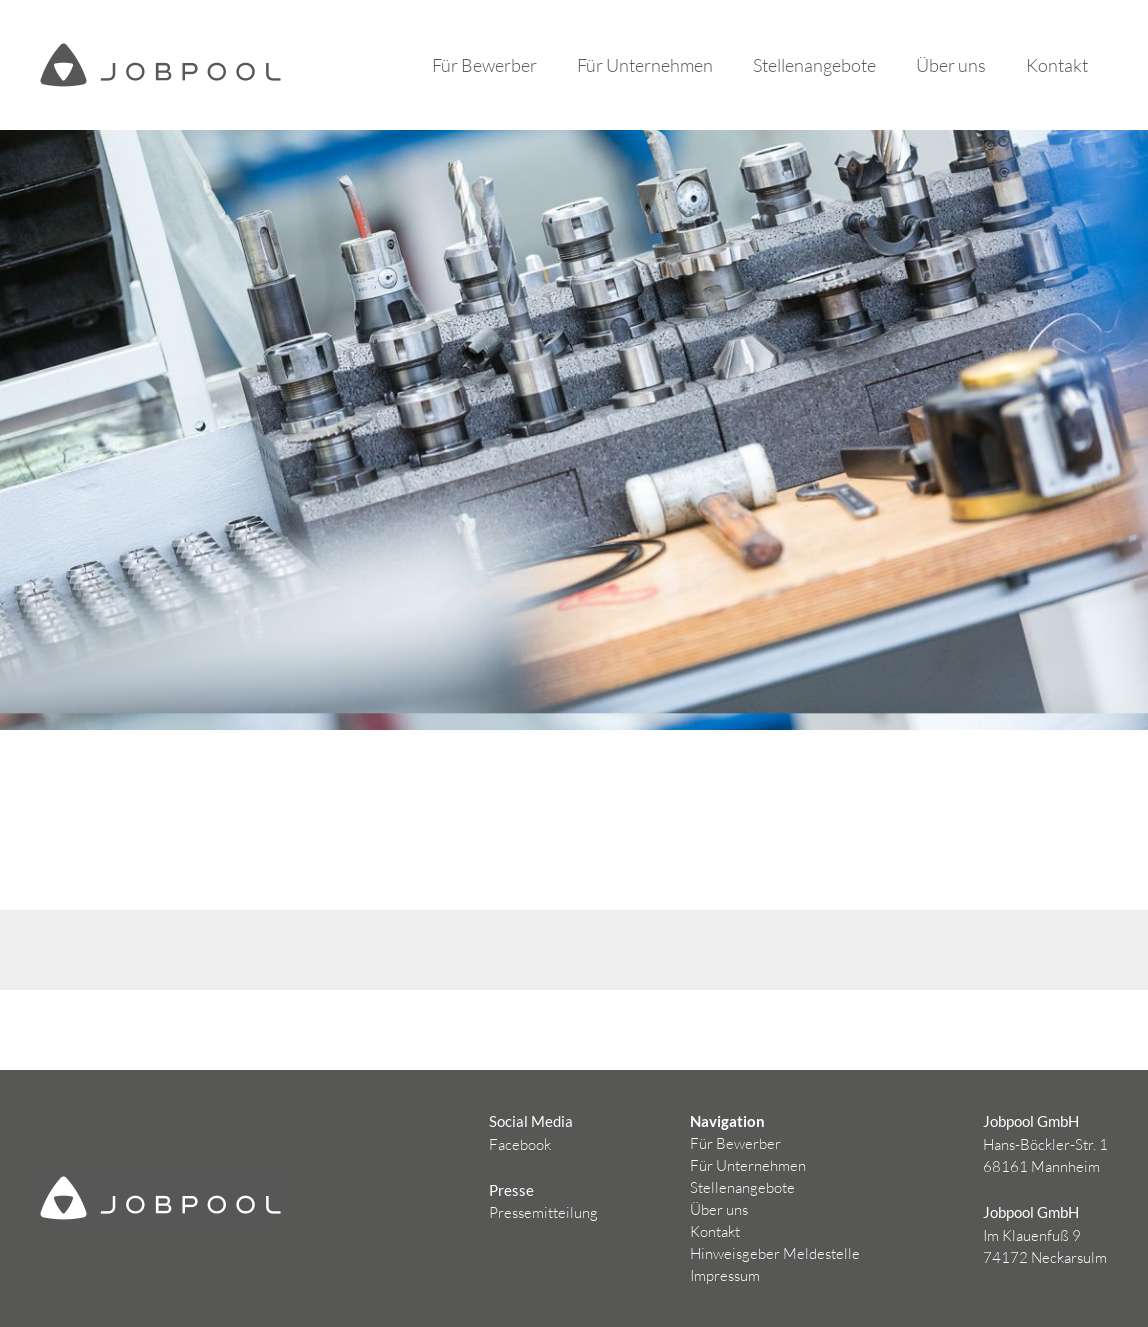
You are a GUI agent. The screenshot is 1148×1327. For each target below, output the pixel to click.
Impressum (725, 1275)
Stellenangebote (814, 65)
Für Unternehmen (645, 65)
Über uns (951, 65)
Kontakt (1057, 65)
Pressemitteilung (543, 1212)
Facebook (520, 1144)
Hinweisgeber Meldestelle (775, 1253)
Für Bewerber (484, 65)
